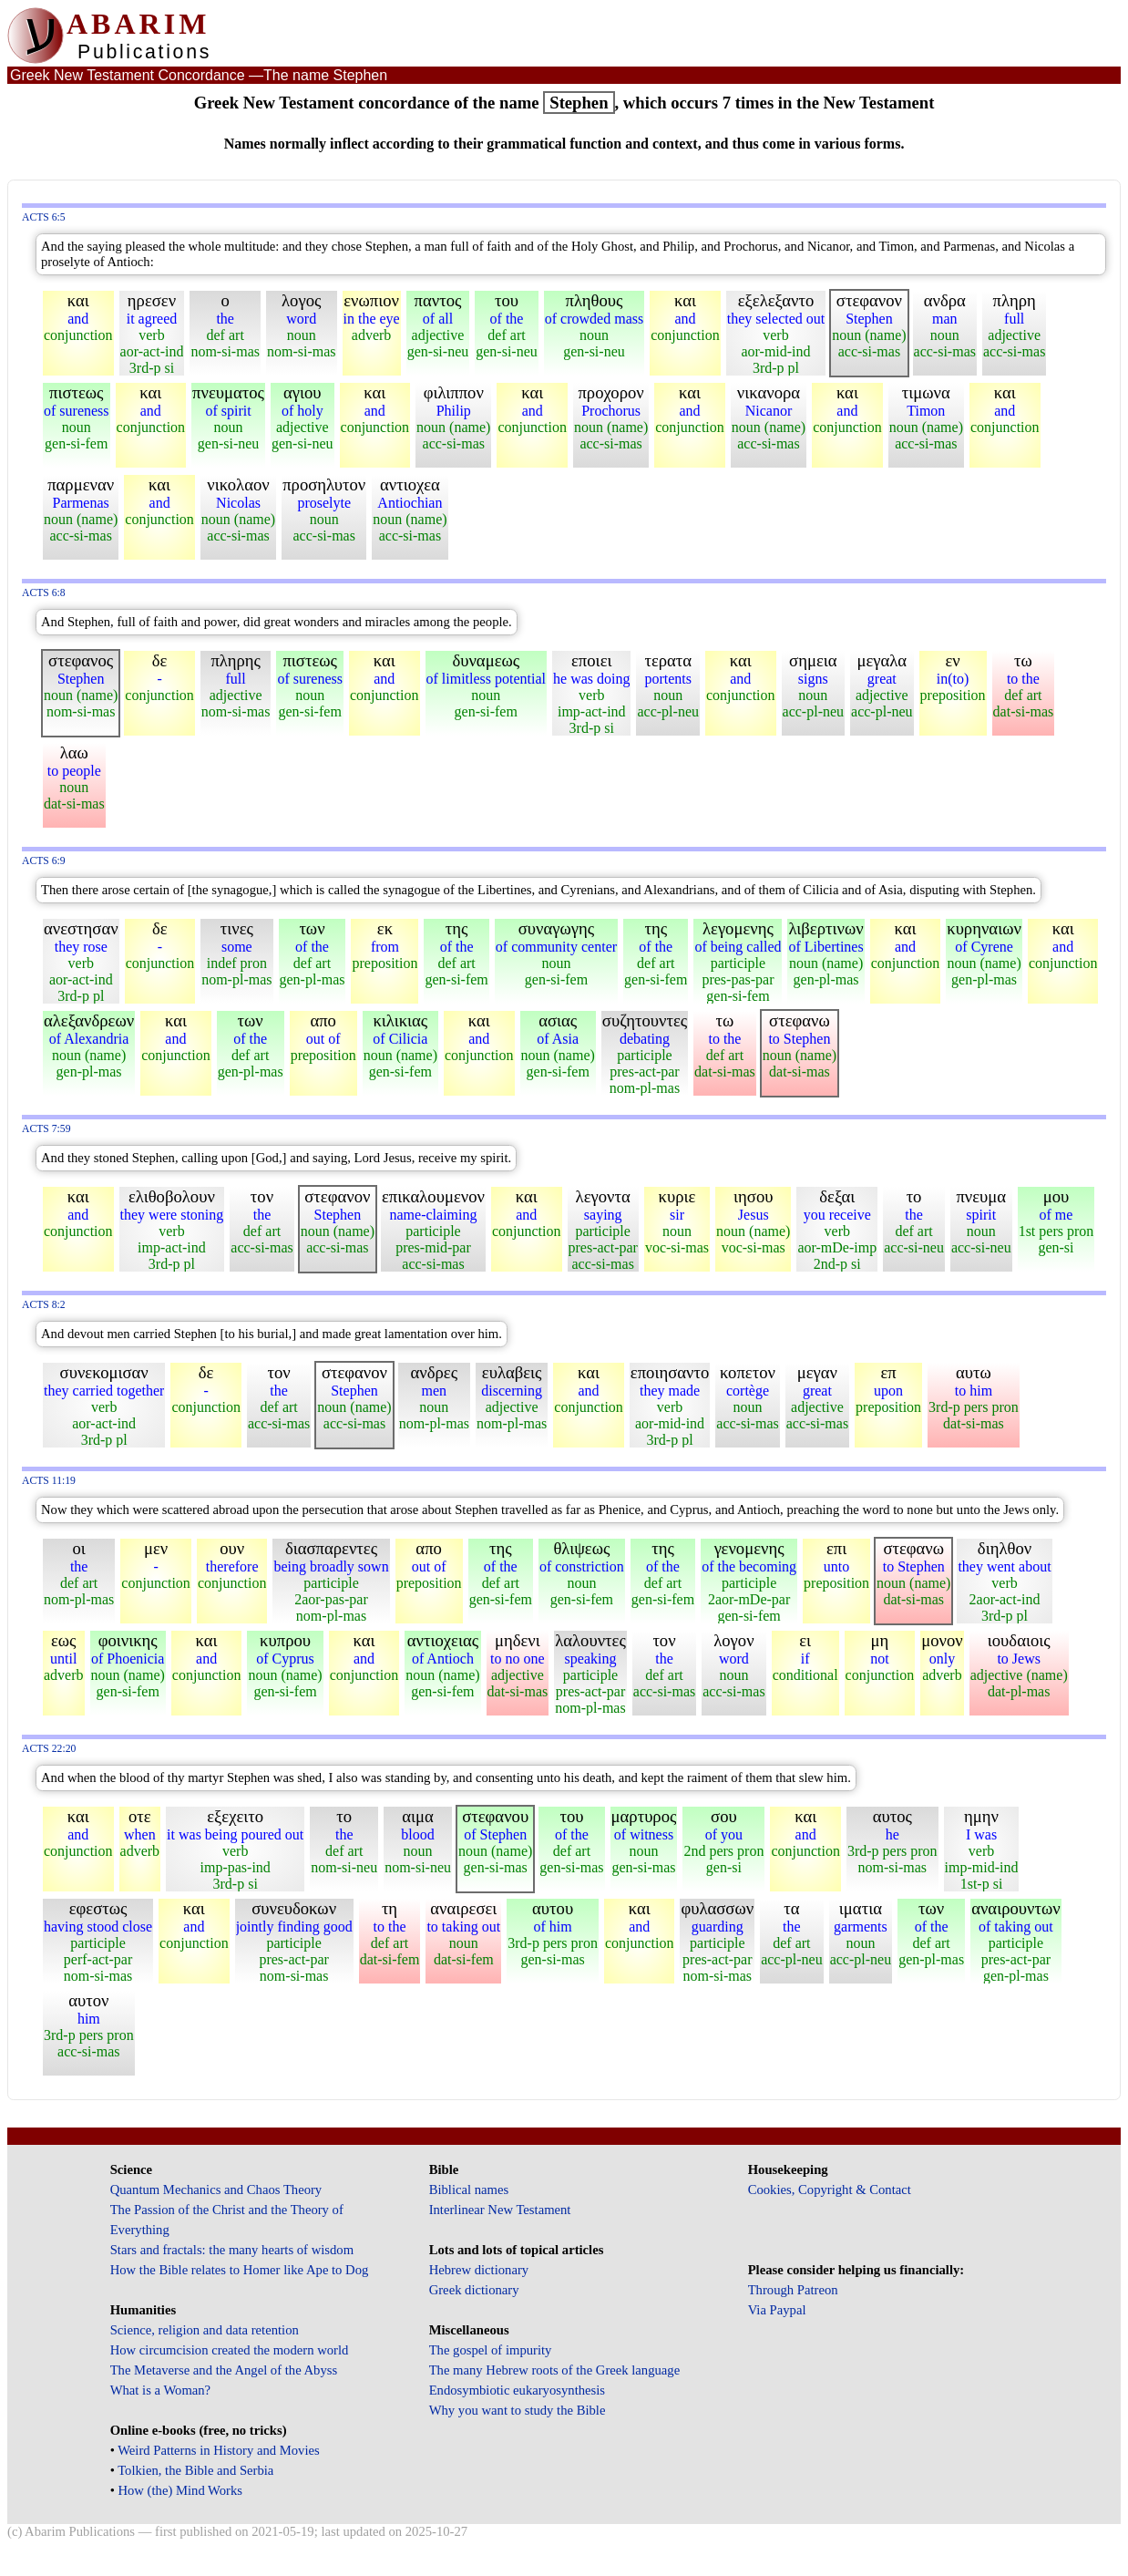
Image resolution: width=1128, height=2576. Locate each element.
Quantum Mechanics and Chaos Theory (216, 2189)
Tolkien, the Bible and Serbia (195, 2470)
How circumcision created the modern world (229, 2350)
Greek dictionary (474, 2289)
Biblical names (469, 2189)
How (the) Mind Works (180, 2490)
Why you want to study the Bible (517, 2410)
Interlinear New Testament (500, 2209)
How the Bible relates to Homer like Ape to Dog (239, 2269)
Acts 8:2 (44, 1305)
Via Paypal (777, 2310)
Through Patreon (793, 2289)
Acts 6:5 (44, 217)
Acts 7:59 (46, 1129)
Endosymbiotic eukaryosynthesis (517, 2390)
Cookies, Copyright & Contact (829, 2189)
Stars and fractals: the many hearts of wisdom (232, 2249)
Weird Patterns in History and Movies (218, 2450)
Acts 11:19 (49, 1481)
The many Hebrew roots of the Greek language (555, 2370)
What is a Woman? (160, 2390)
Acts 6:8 (44, 593)
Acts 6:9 (44, 861)
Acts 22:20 (49, 1749)
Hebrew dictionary (478, 2269)
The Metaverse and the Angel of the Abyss (224, 2370)
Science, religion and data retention (204, 2330)
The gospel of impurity (490, 2350)
